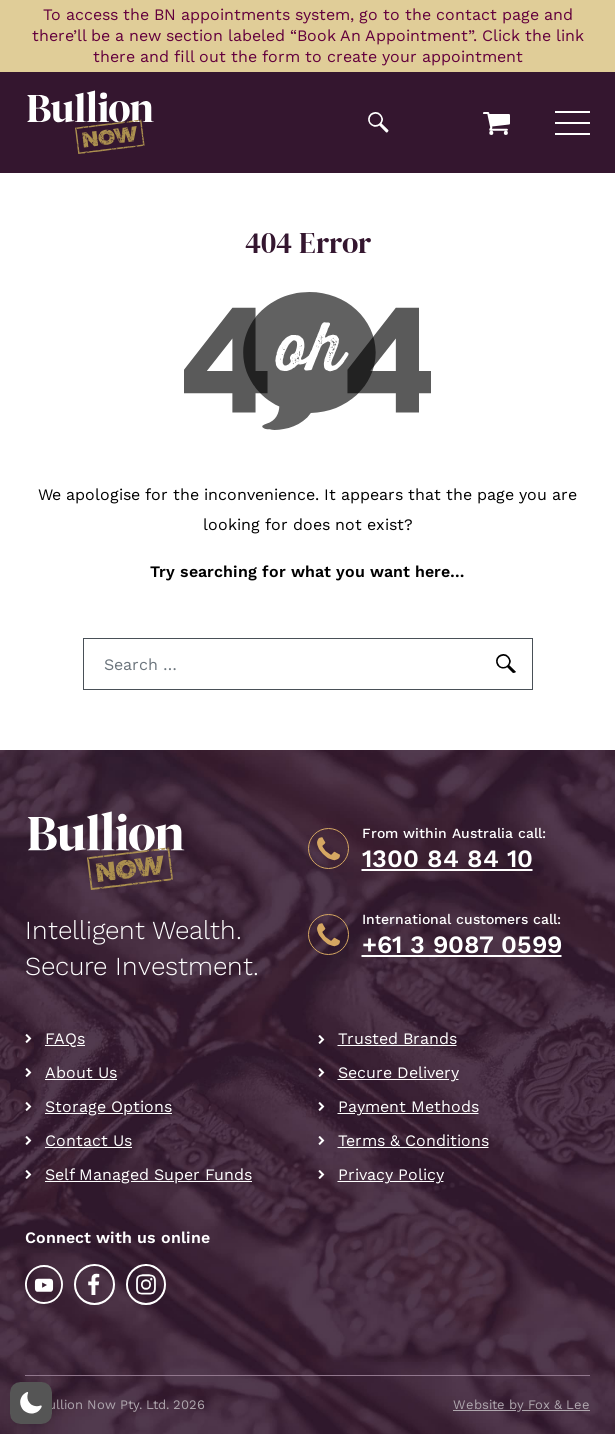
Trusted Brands (397, 1038)
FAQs (65, 1038)
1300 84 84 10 (447, 859)
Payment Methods (408, 1106)
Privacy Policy (391, 1174)
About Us (81, 1072)
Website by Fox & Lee (521, 1404)
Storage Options (108, 1106)
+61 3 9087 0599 (462, 945)
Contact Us (88, 1140)
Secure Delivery (398, 1072)
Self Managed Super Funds (148, 1174)
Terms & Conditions (413, 1140)
